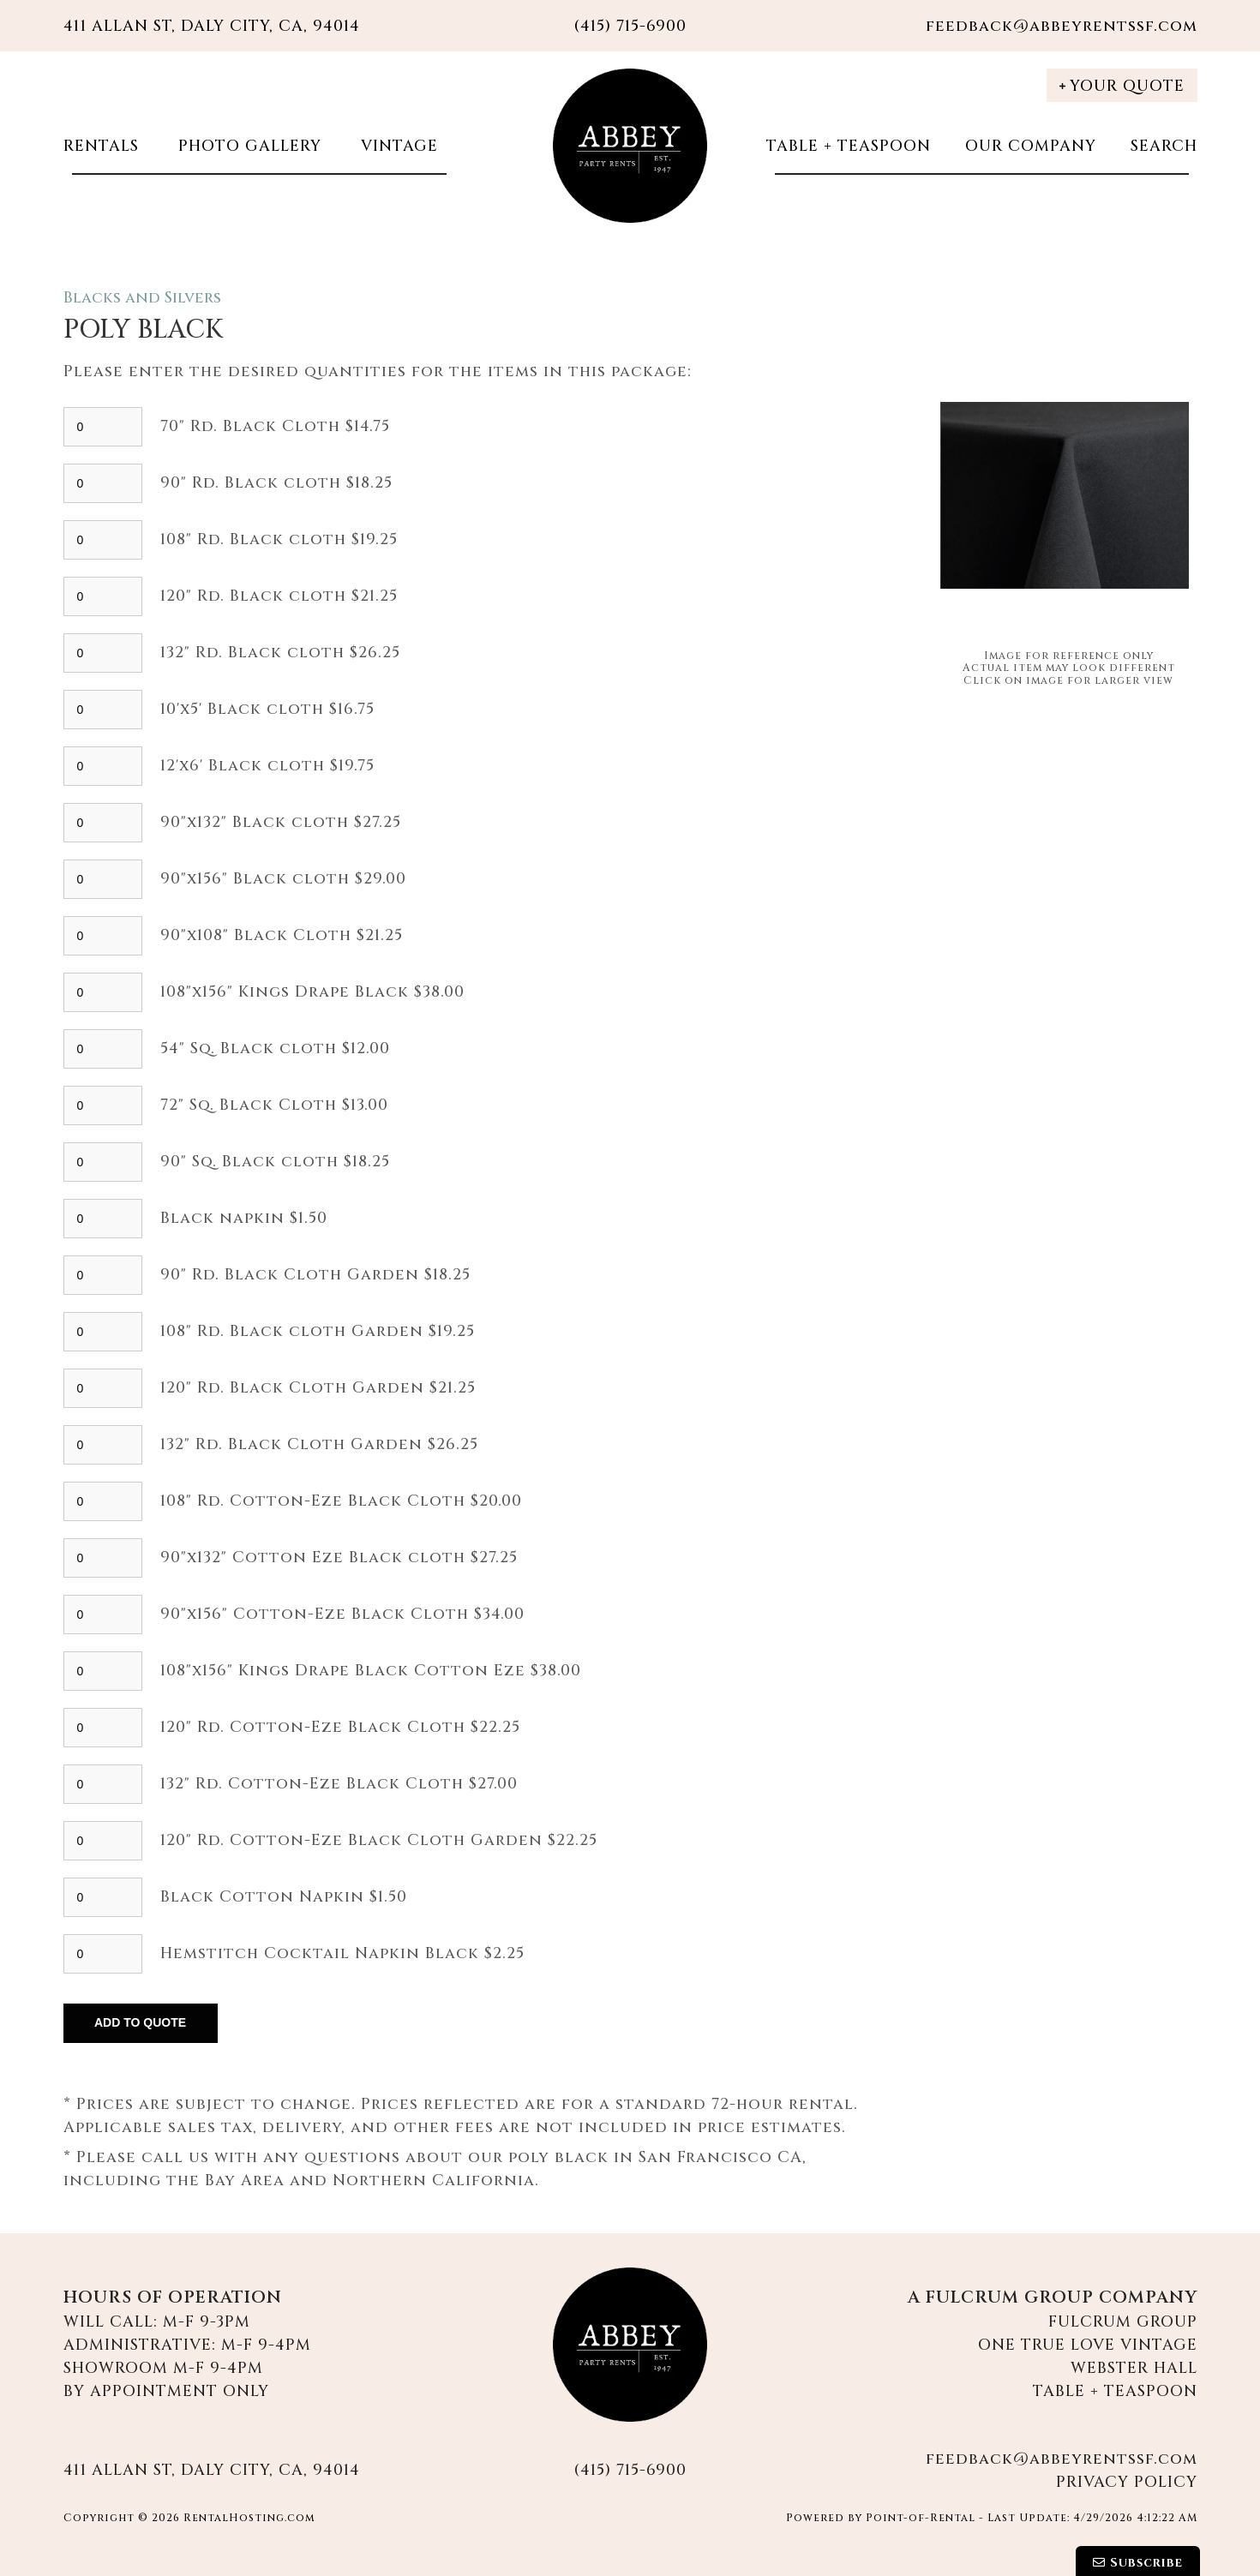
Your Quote (1122, 86)
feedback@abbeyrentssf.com (1061, 26)
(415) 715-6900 (630, 2470)
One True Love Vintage (1087, 2345)
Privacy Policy (1126, 2482)
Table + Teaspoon (848, 146)
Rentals (101, 146)
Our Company (1030, 146)
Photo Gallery (247, 146)
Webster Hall (1134, 2368)
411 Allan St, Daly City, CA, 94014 (211, 26)
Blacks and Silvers (142, 298)
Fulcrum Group (1122, 2322)
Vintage (397, 146)
